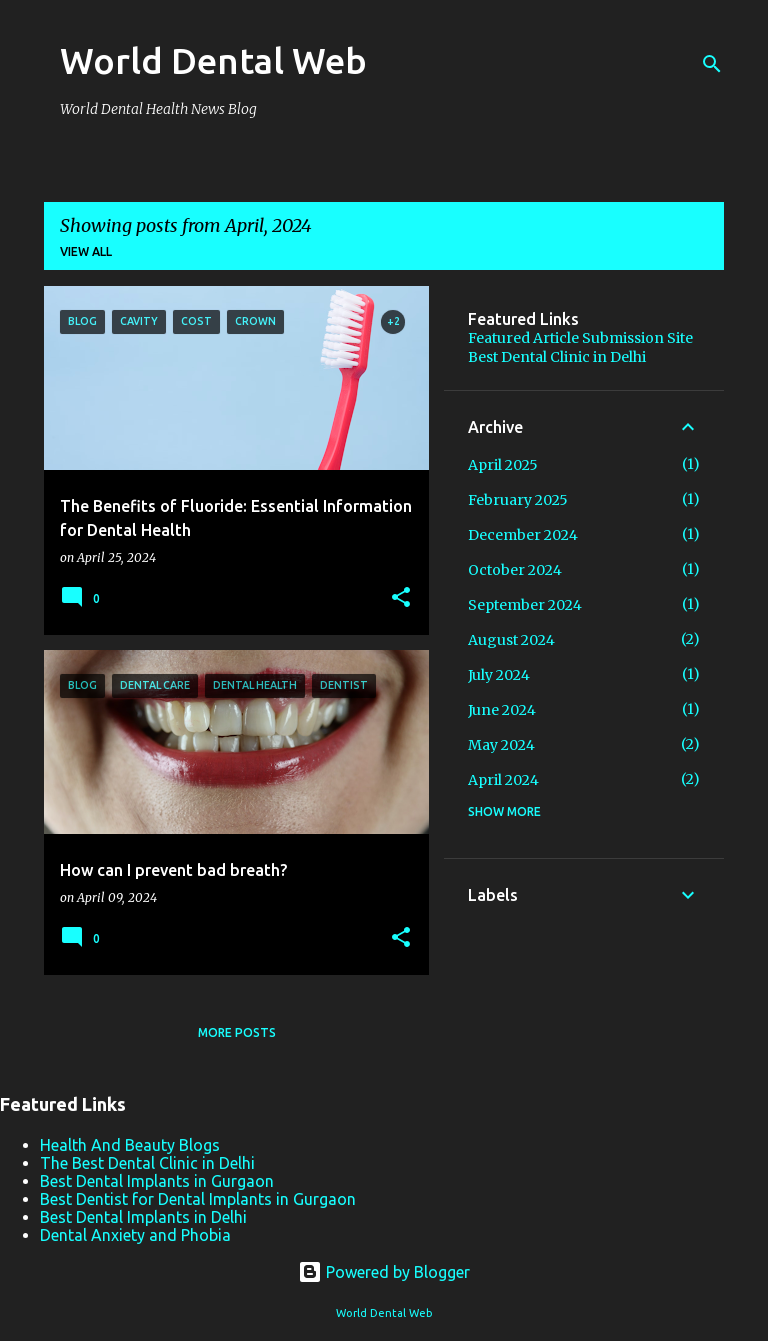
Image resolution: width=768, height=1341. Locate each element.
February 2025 (518, 500)
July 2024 (499, 675)
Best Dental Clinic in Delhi (557, 357)
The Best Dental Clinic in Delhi (147, 1163)
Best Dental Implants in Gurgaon (157, 1181)
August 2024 (511, 640)
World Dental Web (213, 60)
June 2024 (502, 710)
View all (86, 251)
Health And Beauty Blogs (130, 1145)
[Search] (712, 64)
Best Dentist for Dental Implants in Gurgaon (198, 1199)
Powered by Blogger (384, 1272)
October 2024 (515, 570)
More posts (237, 1032)
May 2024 (501, 745)
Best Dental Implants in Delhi (143, 1217)
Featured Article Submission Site (580, 338)
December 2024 (523, 535)
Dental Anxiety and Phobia (135, 1235)
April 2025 (503, 465)
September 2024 (525, 605)
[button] (401, 598)
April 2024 (503, 780)
